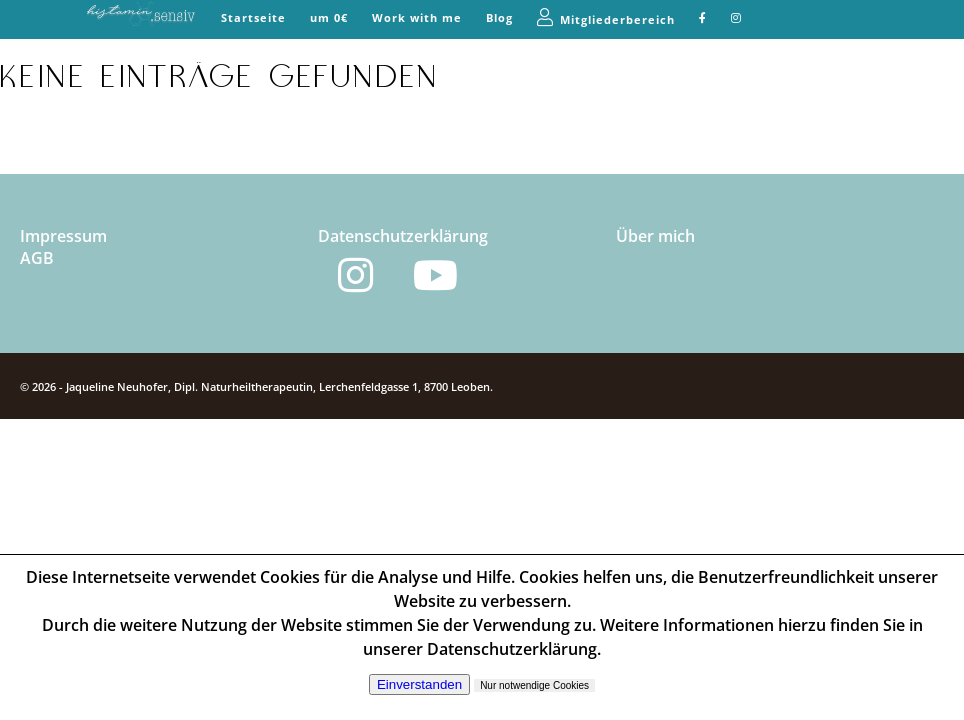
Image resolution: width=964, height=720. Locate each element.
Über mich (655, 236)
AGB (37, 258)
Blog (499, 17)
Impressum (63, 236)
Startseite (253, 17)
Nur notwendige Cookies (534, 685)
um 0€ (329, 17)
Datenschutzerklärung (403, 236)
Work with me (417, 17)
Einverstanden (419, 684)
